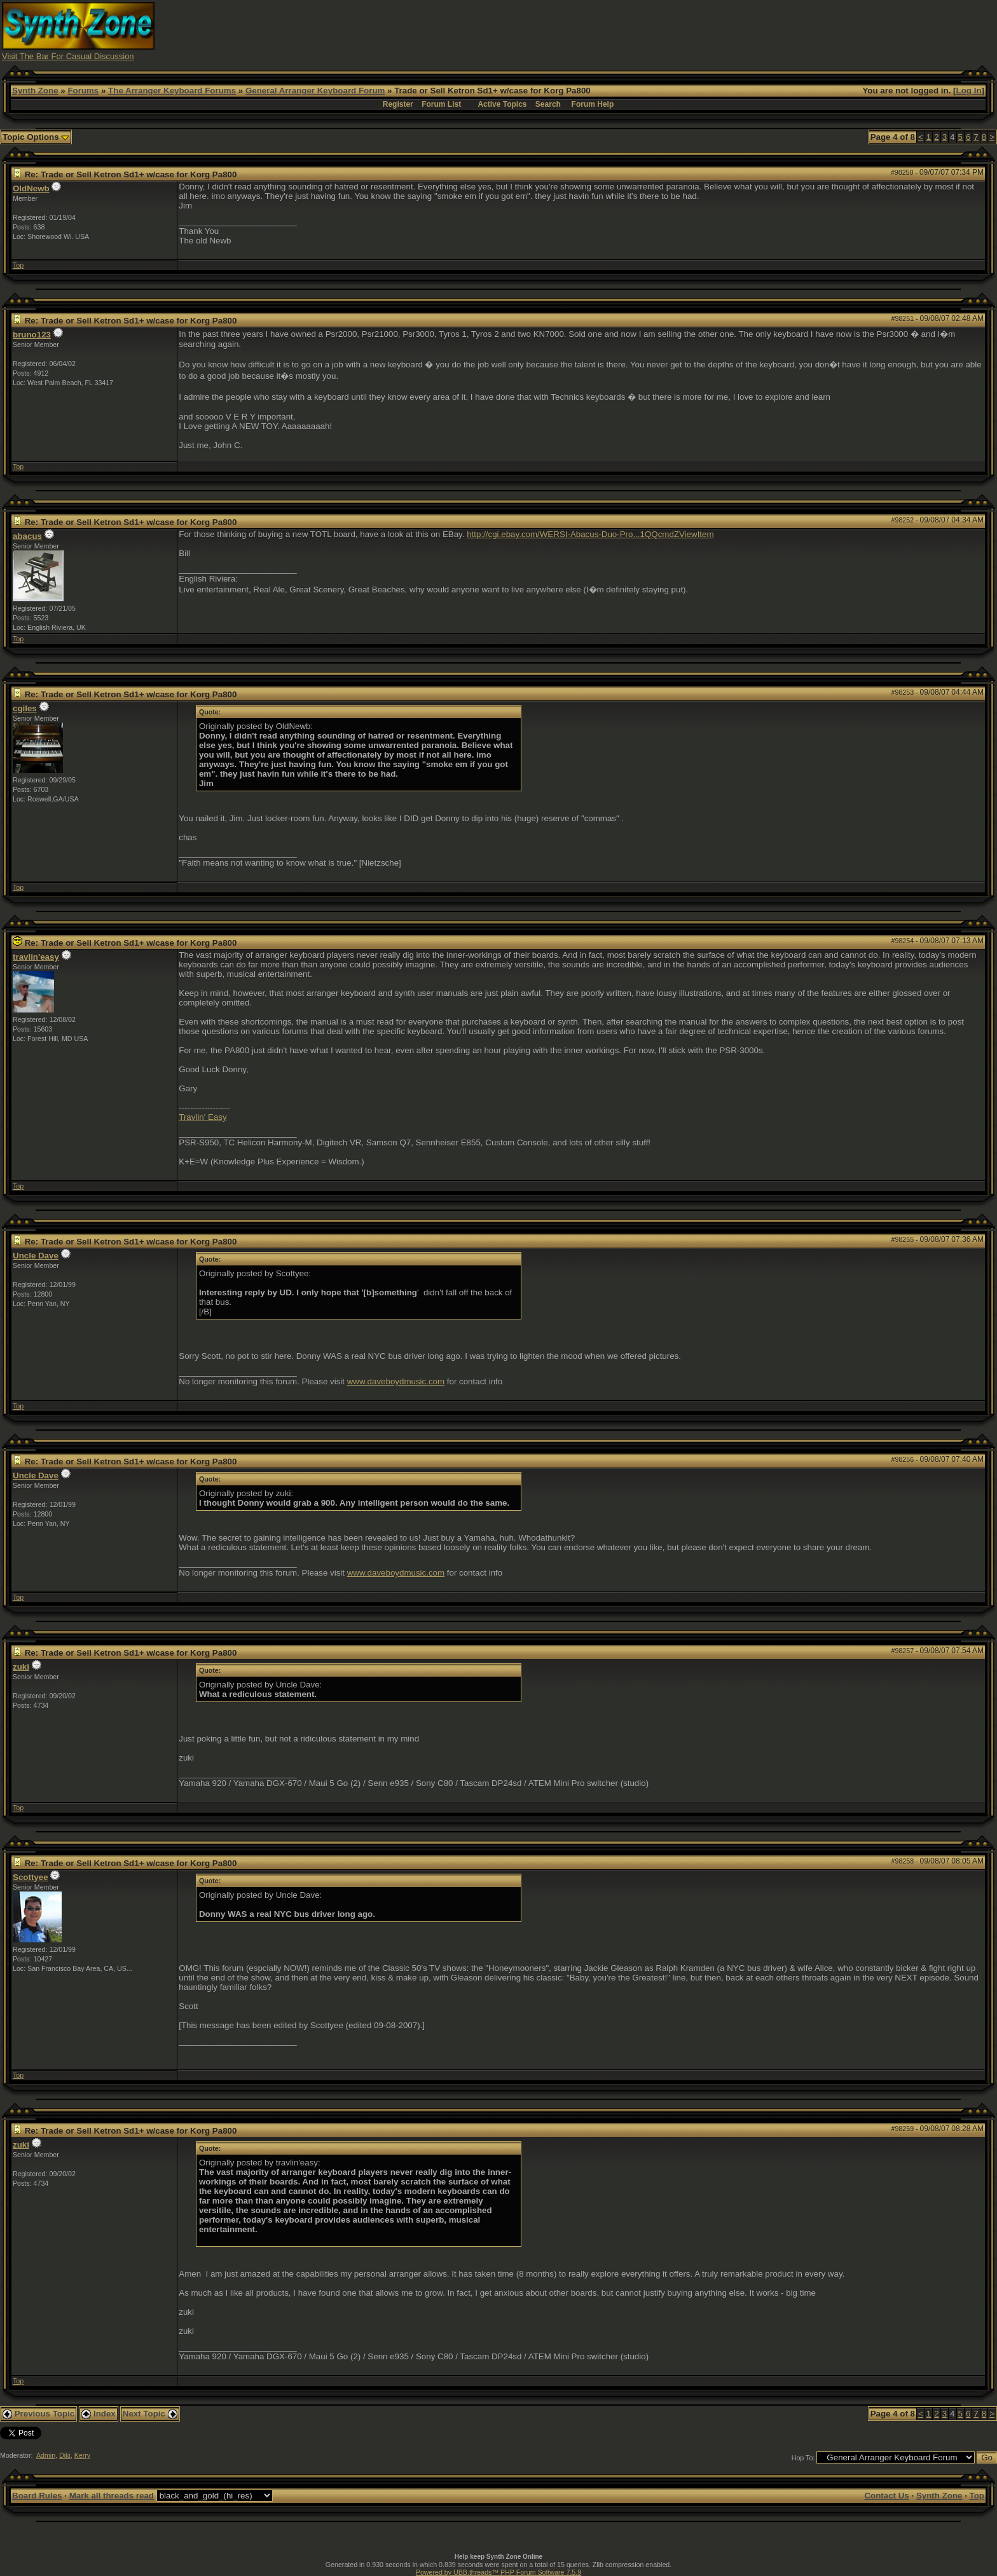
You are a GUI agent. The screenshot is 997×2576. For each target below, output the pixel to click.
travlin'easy (36, 957)
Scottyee (30, 1877)
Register (398, 104)
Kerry (82, 2455)
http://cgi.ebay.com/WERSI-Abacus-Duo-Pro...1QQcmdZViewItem (590, 534)
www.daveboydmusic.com (395, 1381)
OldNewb (31, 188)
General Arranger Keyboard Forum (315, 90)
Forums (83, 90)
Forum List (441, 104)
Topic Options (36, 137)
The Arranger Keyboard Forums (172, 90)
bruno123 (32, 334)
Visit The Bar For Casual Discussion (68, 56)
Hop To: (803, 2458)
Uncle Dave (35, 1255)
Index (98, 2413)
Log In (969, 90)
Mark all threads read (111, 2495)
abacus (27, 536)
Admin (45, 2455)
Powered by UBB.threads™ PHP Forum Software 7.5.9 (498, 2572)
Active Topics (502, 104)
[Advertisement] (747, 30)
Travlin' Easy (202, 1117)
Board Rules (37, 2495)
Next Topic (150, 2413)
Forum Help (593, 104)
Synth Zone (35, 90)
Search (548, 104)
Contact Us (886, 2495)
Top (18, 265)
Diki (65, 2455)
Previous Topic (38, 2413)
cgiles (25, 708)
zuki (21, 1667)
